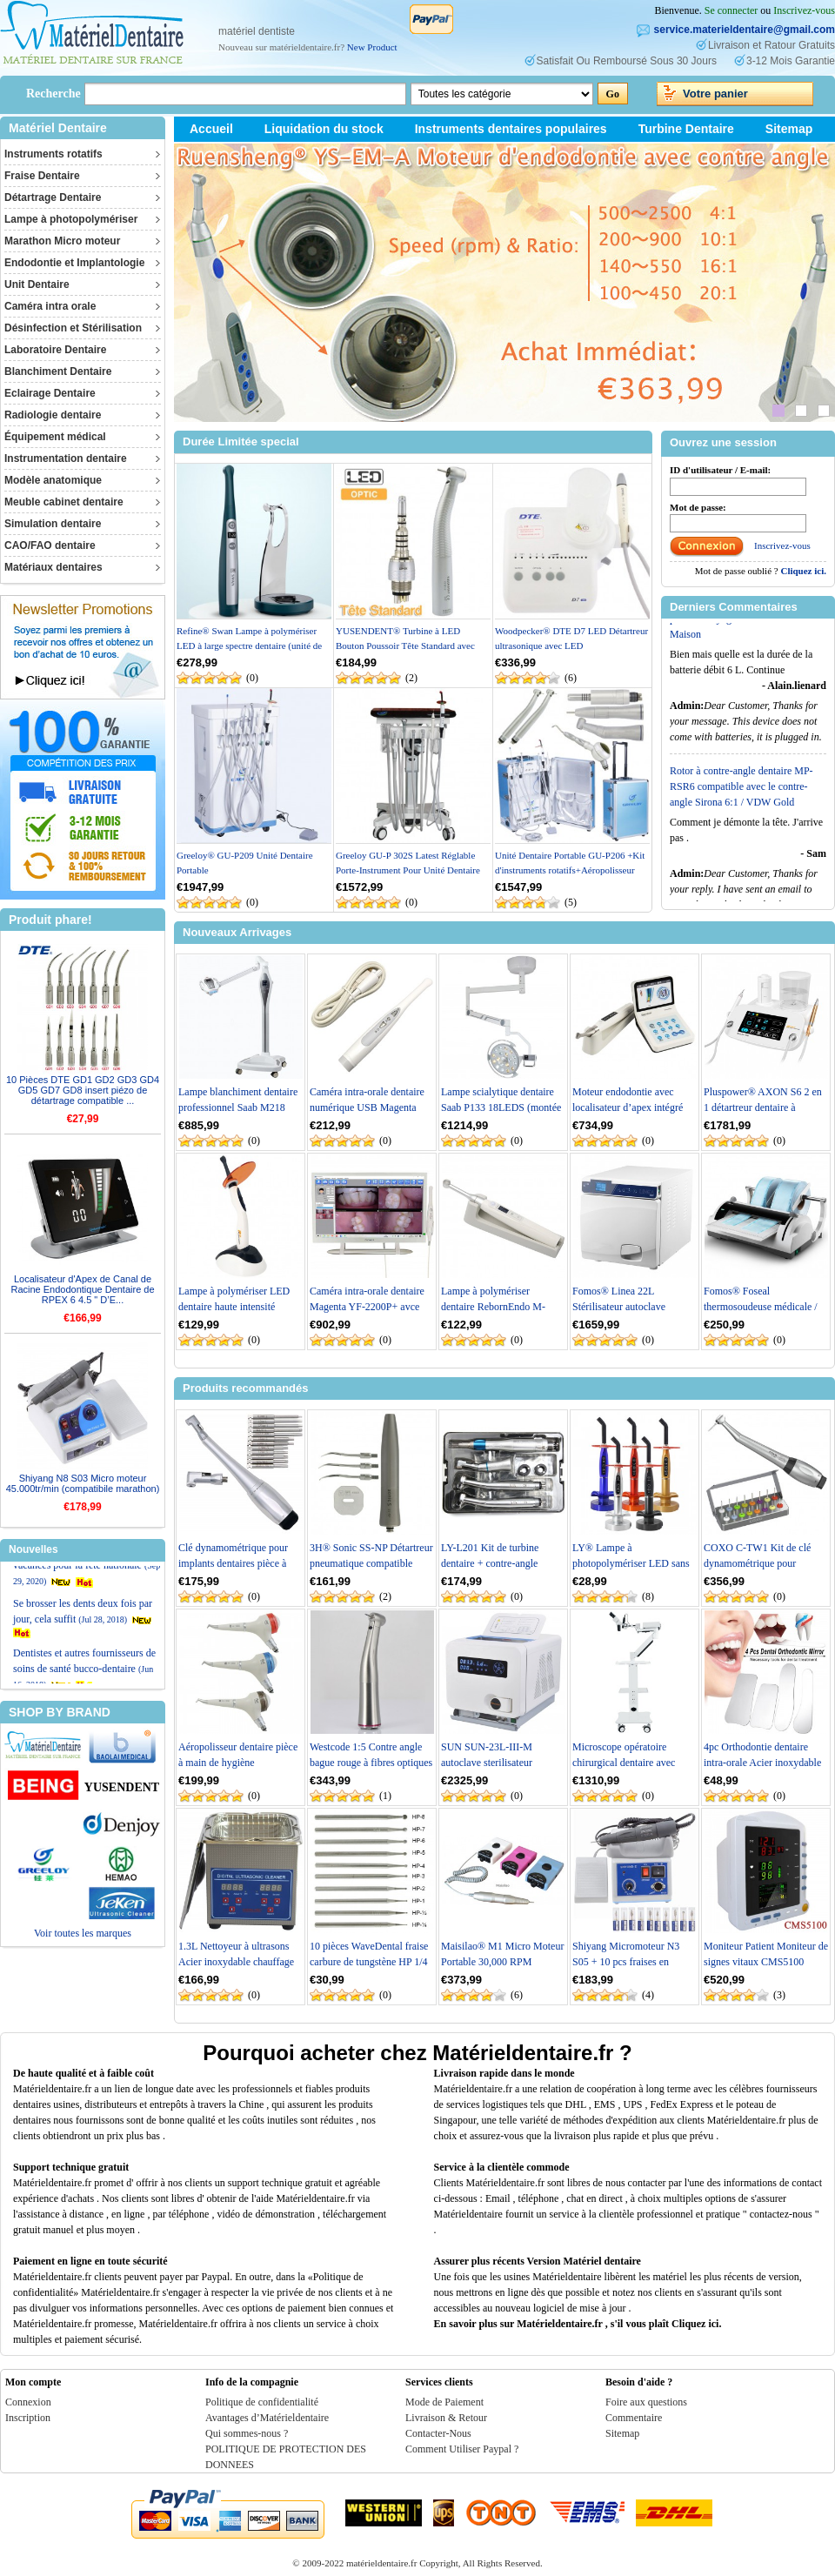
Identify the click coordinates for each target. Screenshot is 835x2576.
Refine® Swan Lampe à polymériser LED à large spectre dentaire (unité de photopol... (249, 645)
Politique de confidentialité (261, 2402)
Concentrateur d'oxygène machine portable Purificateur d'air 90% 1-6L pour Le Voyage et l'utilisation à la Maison (745, 625)
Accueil (211, 129)
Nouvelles (33, 1549)
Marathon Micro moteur (62, 241)
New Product (372, 47)
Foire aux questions (646, 2402)
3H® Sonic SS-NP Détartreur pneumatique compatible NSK (371, 1563)
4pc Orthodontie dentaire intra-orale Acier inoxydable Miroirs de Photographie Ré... (766, 1762)
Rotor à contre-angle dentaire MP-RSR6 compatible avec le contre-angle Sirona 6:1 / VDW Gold (741, 801)
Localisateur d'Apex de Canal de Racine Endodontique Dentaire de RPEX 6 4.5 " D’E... (82, 1289)
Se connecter (731, 10)
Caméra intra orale (50, 306)
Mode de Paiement (444, 2402)
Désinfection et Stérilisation (73, 328)
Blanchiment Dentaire (57, 371)
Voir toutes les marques (82, 1933)
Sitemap (788, 129)
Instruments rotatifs (53, 154)
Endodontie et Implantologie (74, 263)
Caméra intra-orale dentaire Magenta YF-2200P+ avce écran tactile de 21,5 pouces (367, 1306)
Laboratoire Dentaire (55, 350)
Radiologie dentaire (52, 415)
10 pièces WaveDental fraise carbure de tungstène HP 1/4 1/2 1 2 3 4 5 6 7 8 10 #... (369, 1962)
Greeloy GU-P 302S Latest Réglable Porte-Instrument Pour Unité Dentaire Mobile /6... (408, 869)
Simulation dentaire (52, 524)
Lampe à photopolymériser (70, 219)
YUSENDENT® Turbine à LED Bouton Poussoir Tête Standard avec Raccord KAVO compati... (405, 645)
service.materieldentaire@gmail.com (744, 29)
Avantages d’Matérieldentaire (267, 2418)
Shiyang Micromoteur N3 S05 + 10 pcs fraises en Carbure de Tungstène (625, 1962)
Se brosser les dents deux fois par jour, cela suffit (83, 1640)
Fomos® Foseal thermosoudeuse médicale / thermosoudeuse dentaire (761, 1306)
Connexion (28, 2402)
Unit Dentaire (37, 284)
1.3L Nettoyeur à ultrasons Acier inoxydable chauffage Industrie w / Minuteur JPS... (238, 1962)
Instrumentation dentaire (65, 458)
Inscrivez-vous (804, 10)
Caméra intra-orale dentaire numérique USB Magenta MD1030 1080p (367, 1107)
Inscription (27, 2418)
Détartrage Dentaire (52, 197)
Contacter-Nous (438, 2433)
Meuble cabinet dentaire (64, 502)
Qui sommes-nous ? (246, 2433)
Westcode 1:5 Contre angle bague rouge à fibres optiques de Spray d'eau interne (371, 1762)
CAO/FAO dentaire (50, 545)
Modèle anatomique (53, 480)
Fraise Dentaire (42, 176)
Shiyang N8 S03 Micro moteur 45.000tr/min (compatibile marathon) (83, 1483)
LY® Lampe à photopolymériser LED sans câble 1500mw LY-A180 (631, 1563)
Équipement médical (55, 437)
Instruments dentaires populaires (511, 129)
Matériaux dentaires (53, 567)
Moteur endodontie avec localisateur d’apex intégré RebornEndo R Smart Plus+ (630, 1107)
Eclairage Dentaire (50, 393)
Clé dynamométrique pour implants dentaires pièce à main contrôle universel (233, 1563)
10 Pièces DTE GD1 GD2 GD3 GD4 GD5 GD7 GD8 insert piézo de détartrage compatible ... (82, 1090)
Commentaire (633, 2418)
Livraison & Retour (446, 2418)
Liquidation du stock (324, 129)
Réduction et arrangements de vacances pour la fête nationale (86, 1588)
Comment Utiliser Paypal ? (461, 2449)
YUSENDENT (121, 1787)
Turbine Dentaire (686, 129)
